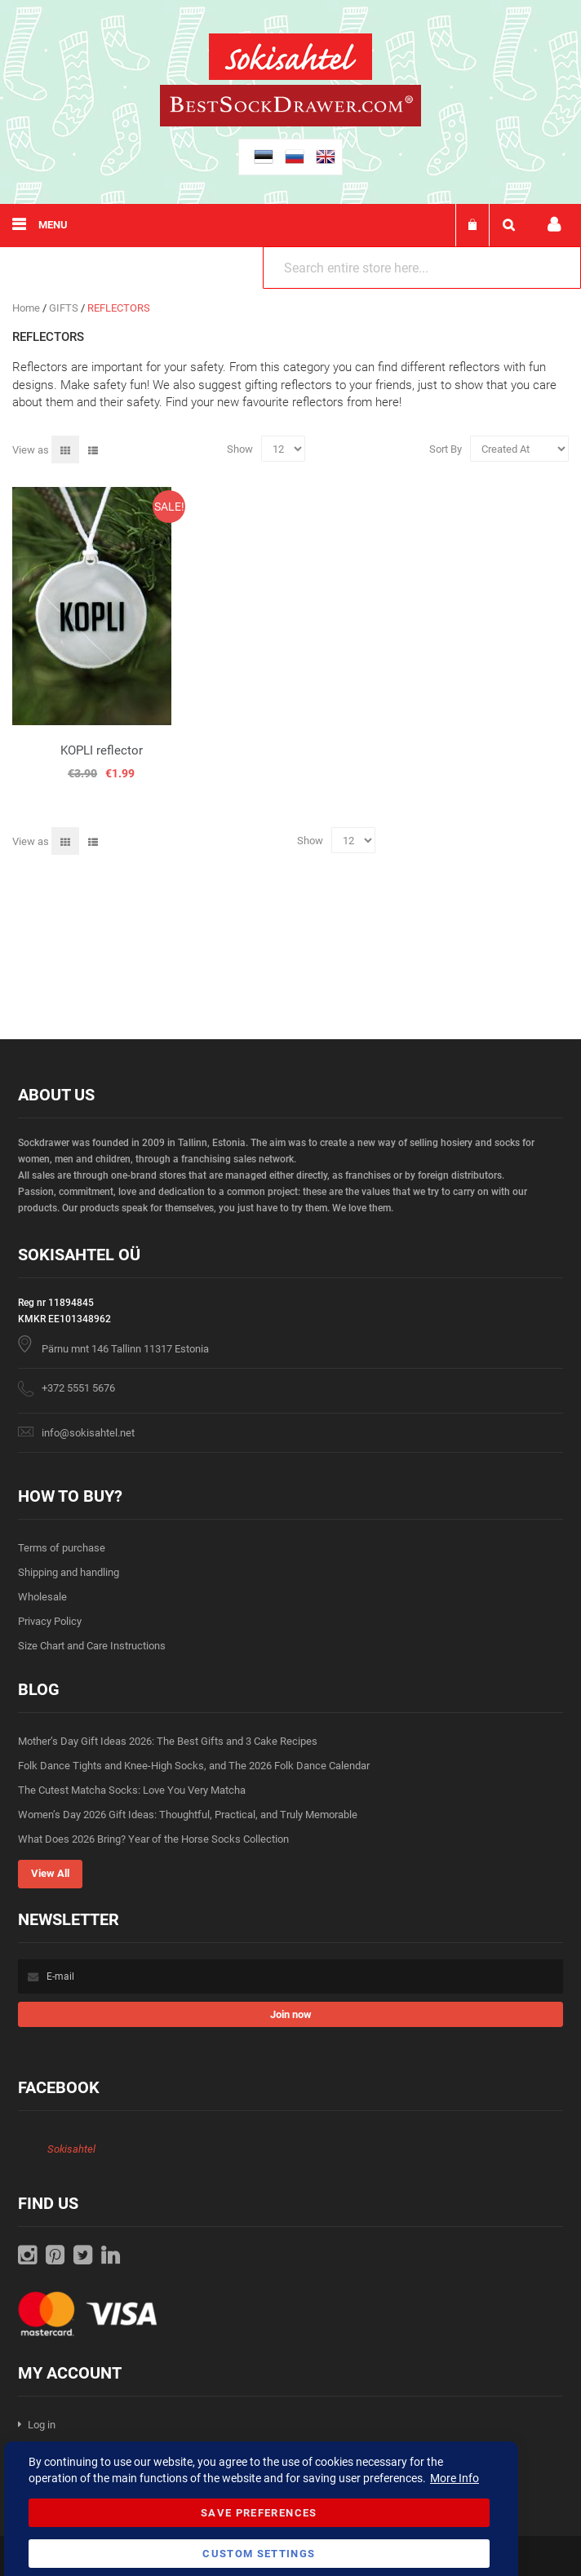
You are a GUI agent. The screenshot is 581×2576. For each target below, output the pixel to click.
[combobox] (422, 267)
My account (554, 224)
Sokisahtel (71, 2149)
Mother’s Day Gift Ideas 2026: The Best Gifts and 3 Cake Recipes (167, 1741)
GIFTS (65, 308)
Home (27, 308)
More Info (454, 2478)
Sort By (445, 449)
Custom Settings (258, 2553)
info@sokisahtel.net (88, 1433)
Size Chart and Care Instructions (92, 1646)
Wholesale (42, 1597)
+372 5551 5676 (78, 1388)
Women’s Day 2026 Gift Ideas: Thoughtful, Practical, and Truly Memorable (187, 1814)
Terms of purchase (61, 1548)
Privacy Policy (50, 1621)
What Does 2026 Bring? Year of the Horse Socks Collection (153, 1839)
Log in (41, 2425)
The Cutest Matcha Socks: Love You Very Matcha (132, 1790)
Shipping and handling (68, 1572)
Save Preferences (259, 2513)
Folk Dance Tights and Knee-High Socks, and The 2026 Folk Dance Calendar (194, 1765)
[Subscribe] (290, 2014)
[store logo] (290, 59)
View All (50, 1873)
